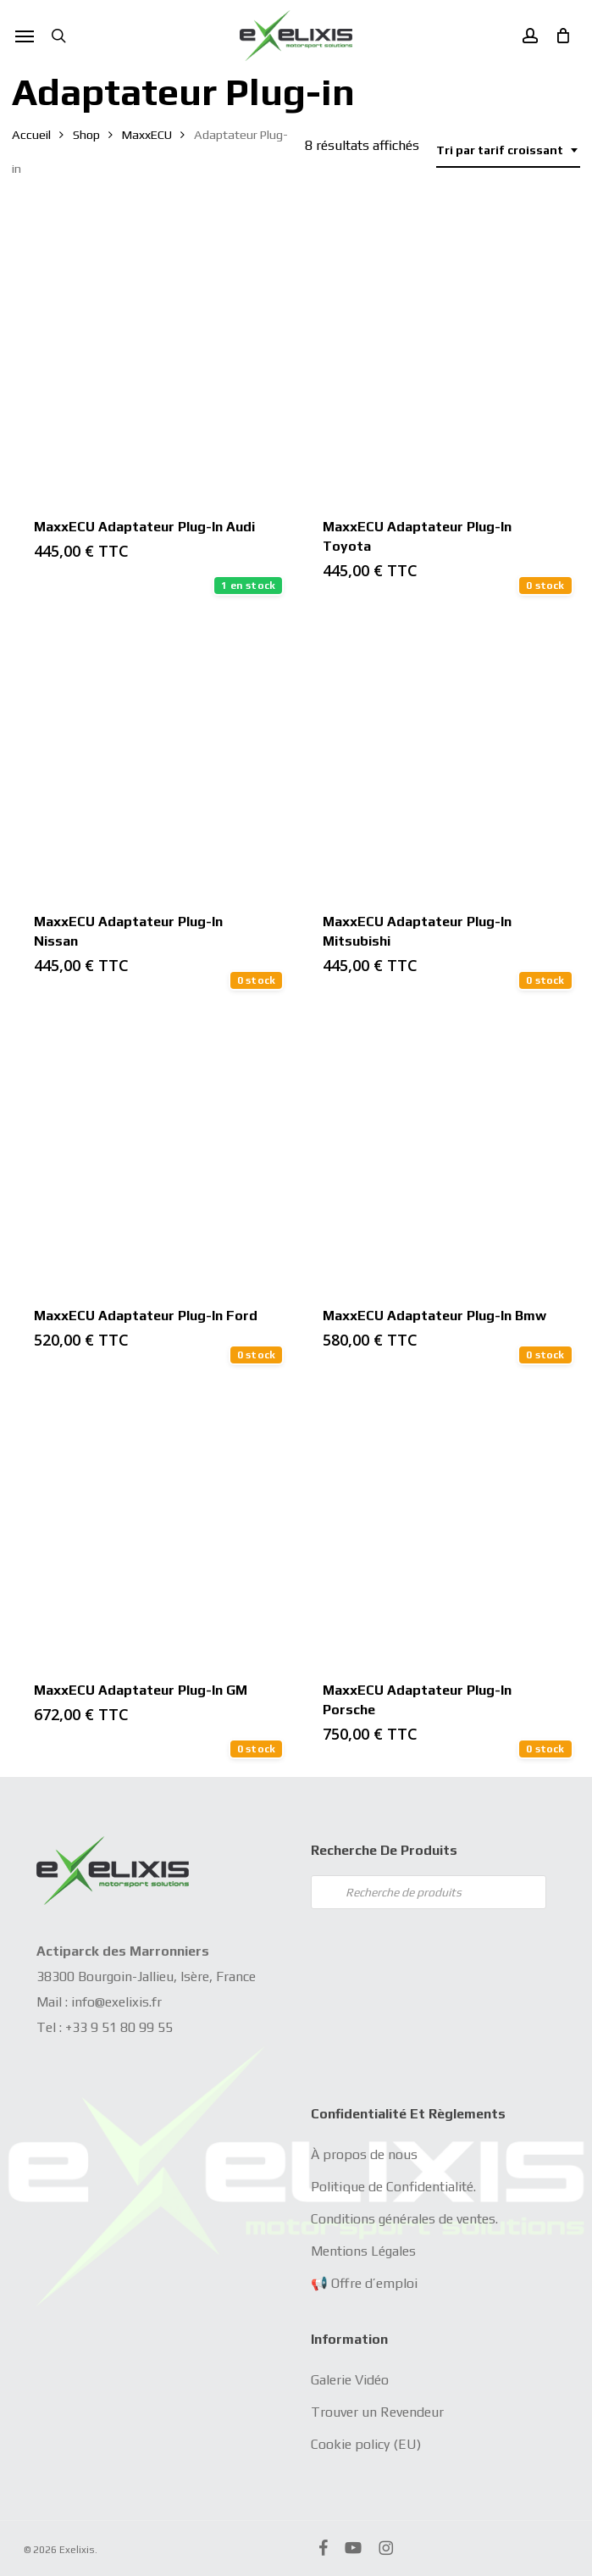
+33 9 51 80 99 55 (119, 2027)
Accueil (31, 134)
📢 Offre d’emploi (364, 2283)
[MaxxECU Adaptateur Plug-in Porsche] (440, 1521)
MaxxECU (147, 134)
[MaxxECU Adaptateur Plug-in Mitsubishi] (440, 751)
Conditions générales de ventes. (404, 2219)
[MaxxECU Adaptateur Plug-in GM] (151, 1521)
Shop (86, 134)
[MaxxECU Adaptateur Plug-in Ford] (151, 1146)
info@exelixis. (111, 2002)
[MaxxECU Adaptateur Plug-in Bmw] (440, 1146)
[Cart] (558, 35)
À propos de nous (364, 2154)
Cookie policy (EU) (366, 2444)
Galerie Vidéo (350, 2380)
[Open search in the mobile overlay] (429, 1892)
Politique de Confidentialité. (393, 2187)
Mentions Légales (363, 2251)
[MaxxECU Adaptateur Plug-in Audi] (151, 357)
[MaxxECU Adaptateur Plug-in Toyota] (440, 357)
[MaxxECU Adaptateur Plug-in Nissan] (151, 751)
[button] (24, 35)
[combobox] (508, 150)
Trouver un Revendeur (377, 2412)
